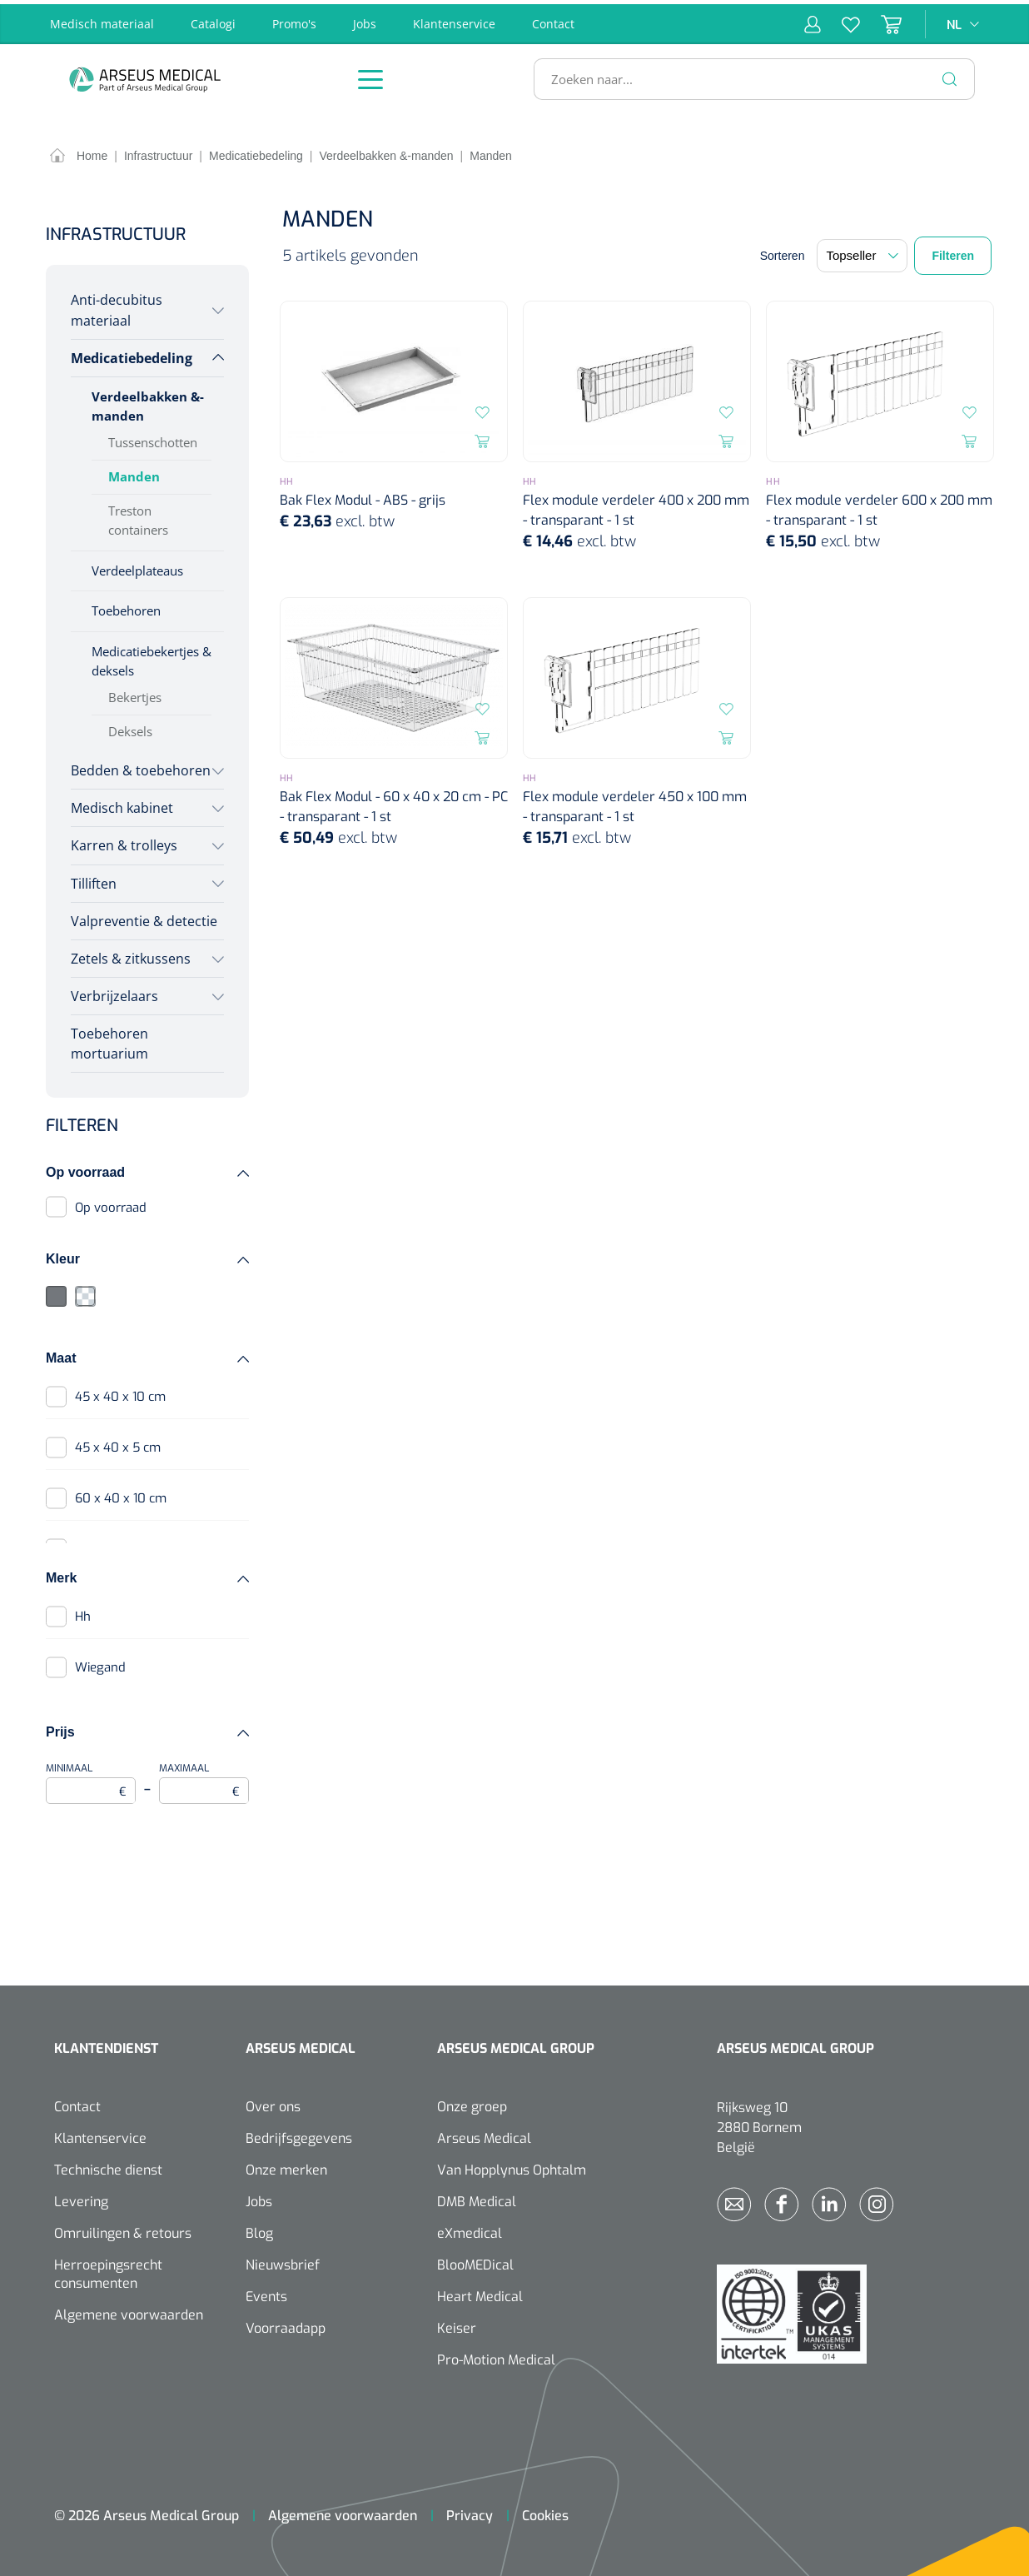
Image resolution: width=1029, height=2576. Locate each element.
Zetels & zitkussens (131, 954)
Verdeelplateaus (137, 566)
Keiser (456, 2324)
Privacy (469, 2511)
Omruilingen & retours (122, 2229)
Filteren (953, 252)
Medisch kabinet (122, 804)
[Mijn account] (812, 20)
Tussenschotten (152, 438)
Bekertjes (135, 693)
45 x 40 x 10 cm (120, 1393)
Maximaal (204, 1778)
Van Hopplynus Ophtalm (511, 2166)
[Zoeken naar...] (747, 75)
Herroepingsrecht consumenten (108, 2270)
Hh (83, 1612)
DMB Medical (476, 2197)
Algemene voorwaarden (128, 2310)
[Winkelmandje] (881, 20)
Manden (134, 472)
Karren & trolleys (124, 842)
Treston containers (138, 516)
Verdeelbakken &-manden (148, 402)
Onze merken (286, 2166)
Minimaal (91, 1778)
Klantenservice (454, 19)
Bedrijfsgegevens (299, 2134)
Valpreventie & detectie (144, 917)
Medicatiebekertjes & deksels (151, 657)
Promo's (294, 19)
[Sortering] (862, 252)
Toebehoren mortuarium (109, 1039)
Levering (81, 2197)
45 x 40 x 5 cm (118, 1443)
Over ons (273, 2102)
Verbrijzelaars (114, 992)
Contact (553, 19)
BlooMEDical (475, 2261)
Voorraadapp (286, 2324)
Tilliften (94, 879)
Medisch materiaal (102, 19)
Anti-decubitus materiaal (116, 306)
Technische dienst (108, 2166)
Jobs (364, 19)
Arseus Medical (484, 2134)
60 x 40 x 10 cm (121, 1494)
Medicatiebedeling (131, 354)
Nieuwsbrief (283, 2261)
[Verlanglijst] (840, 20)
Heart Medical (480, 2292)
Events (266, 2292)
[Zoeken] (949, 75)
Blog (259, 2229)
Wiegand (100, 1663)
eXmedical (469, 2229)
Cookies (545, 2511)
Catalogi (213, 19)
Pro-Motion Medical (496, 2355)
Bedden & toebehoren (141, 766)
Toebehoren (126, 607)
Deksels (130, 728)
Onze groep (472, 2102)
